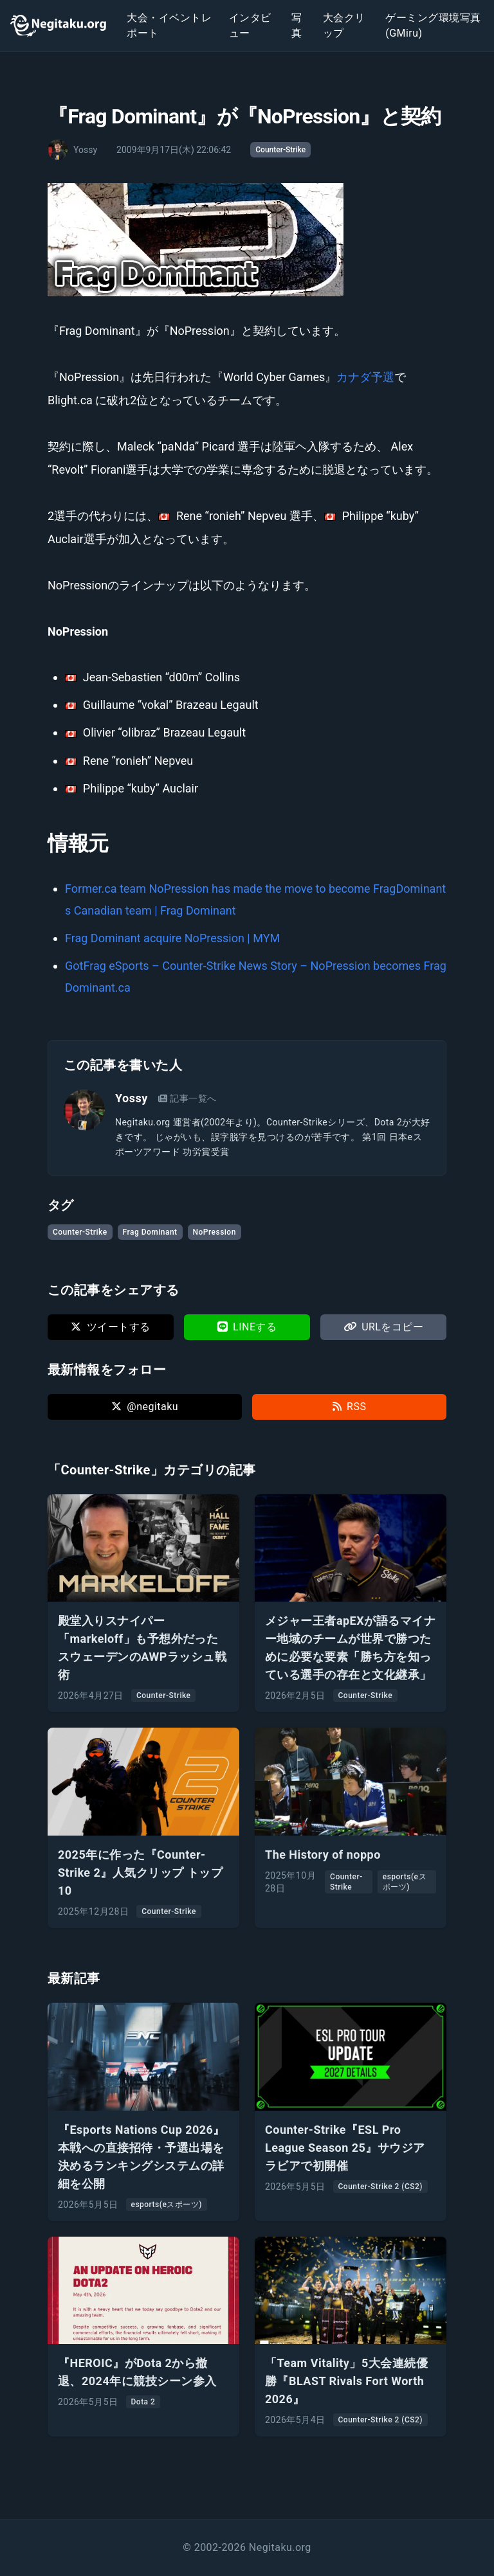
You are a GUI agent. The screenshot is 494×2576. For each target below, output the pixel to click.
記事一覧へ (187, 1098)
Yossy (131, 1098)
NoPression (214, 1232)
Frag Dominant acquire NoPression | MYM (172, 938)
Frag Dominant (150, 1232)
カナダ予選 (365, 377)
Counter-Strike (280, 149)
